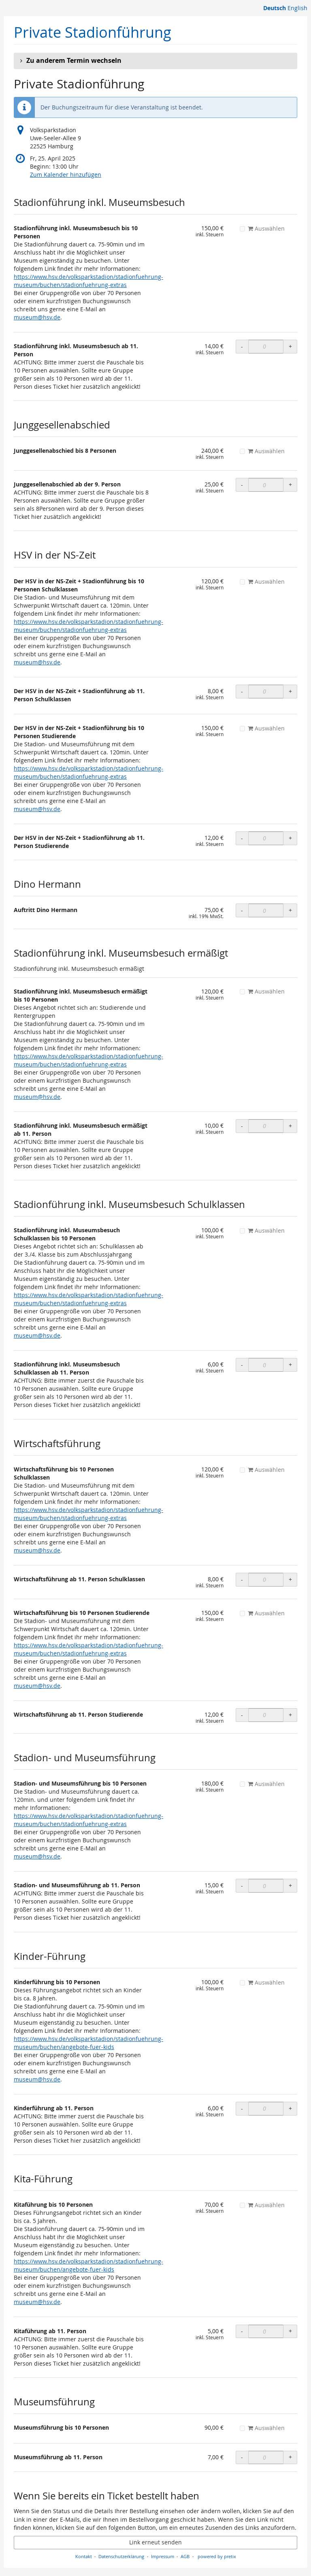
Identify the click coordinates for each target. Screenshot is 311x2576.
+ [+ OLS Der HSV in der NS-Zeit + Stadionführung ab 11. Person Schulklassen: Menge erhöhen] (290, 691)
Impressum (162, 2556)
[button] (155, 61)
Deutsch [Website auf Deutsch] (274, 8)
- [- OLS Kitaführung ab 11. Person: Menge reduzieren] (242, 2331)
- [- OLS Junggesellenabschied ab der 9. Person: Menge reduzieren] (242, 484)
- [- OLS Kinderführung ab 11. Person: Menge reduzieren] (242, 2108)
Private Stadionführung (92, 32)
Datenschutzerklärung (121, 2556)
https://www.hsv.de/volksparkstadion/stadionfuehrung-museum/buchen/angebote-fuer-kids (88, 2043)
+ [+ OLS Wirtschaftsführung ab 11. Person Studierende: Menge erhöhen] (290, 1715)
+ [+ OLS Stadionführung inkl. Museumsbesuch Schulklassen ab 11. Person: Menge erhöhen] (290, 1364)
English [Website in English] (297, 8)
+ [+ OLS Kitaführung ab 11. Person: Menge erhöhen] (290, 2331)
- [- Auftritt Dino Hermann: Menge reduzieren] (242, 910)
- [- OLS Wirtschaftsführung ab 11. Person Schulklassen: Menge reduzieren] (242, 1579)
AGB (185, 2556)
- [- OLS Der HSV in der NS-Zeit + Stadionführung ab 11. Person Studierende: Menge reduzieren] (242, 838)
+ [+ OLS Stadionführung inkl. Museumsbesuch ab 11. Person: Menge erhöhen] (290, 346)
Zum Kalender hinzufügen (65, 174)
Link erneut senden (155, 2542)
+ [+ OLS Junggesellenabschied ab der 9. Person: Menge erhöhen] (290, 484)
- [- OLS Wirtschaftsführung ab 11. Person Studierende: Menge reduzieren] (242, 1715)
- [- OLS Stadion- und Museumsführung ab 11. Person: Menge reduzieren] (242, 1885)
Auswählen (262, 228)
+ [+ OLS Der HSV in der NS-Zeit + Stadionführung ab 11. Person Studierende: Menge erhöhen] (290, 838)
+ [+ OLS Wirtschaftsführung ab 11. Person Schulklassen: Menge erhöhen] (290, 1579)
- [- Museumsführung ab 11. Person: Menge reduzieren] (242, 2457)
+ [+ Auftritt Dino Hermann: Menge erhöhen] (290, 910)
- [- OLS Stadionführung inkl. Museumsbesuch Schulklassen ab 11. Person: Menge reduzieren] (242, 1364)
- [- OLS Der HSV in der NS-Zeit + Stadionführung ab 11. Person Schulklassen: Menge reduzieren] (242, 691)
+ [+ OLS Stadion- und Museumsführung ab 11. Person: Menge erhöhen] (290, 1885)
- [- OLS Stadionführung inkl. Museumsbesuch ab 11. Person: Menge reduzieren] (242, 346)
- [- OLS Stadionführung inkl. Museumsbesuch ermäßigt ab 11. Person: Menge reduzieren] (242, 1126)
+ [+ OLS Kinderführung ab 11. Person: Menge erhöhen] (290, 2108)
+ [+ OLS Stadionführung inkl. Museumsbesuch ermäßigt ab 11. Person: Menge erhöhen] (290, 1126)
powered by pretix (217, 2556)
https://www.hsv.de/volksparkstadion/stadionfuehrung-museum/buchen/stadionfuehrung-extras (88, 281)
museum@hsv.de (37, 317)
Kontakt (83, 2556)
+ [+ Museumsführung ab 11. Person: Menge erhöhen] (290, 2457)
